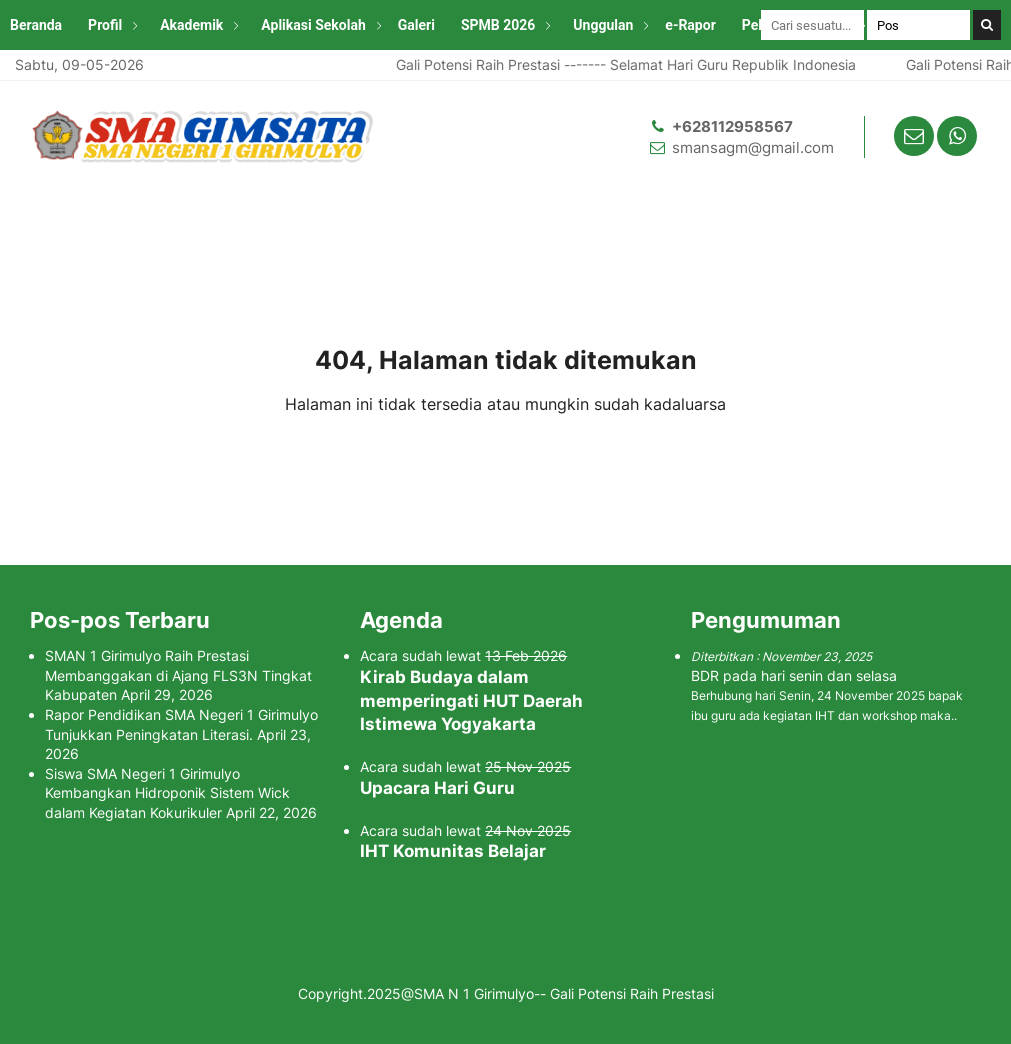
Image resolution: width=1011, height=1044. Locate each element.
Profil (105, 25)
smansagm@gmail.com (753, 147)
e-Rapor (690, 25)
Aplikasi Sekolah (313, 25)
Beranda (36, 25)
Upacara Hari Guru (437, 788)
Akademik (191, 25)
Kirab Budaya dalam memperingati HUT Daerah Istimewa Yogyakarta (471, 701)
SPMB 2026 (498, 25)
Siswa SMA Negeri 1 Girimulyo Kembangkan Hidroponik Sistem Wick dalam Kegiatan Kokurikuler (167, 793)
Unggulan (603, 25)
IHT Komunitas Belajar (453, 851)
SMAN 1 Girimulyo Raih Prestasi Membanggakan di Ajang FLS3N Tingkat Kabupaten (178, 675)
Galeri (416, 25)
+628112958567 (732, 126)
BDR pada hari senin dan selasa (794, 675)
